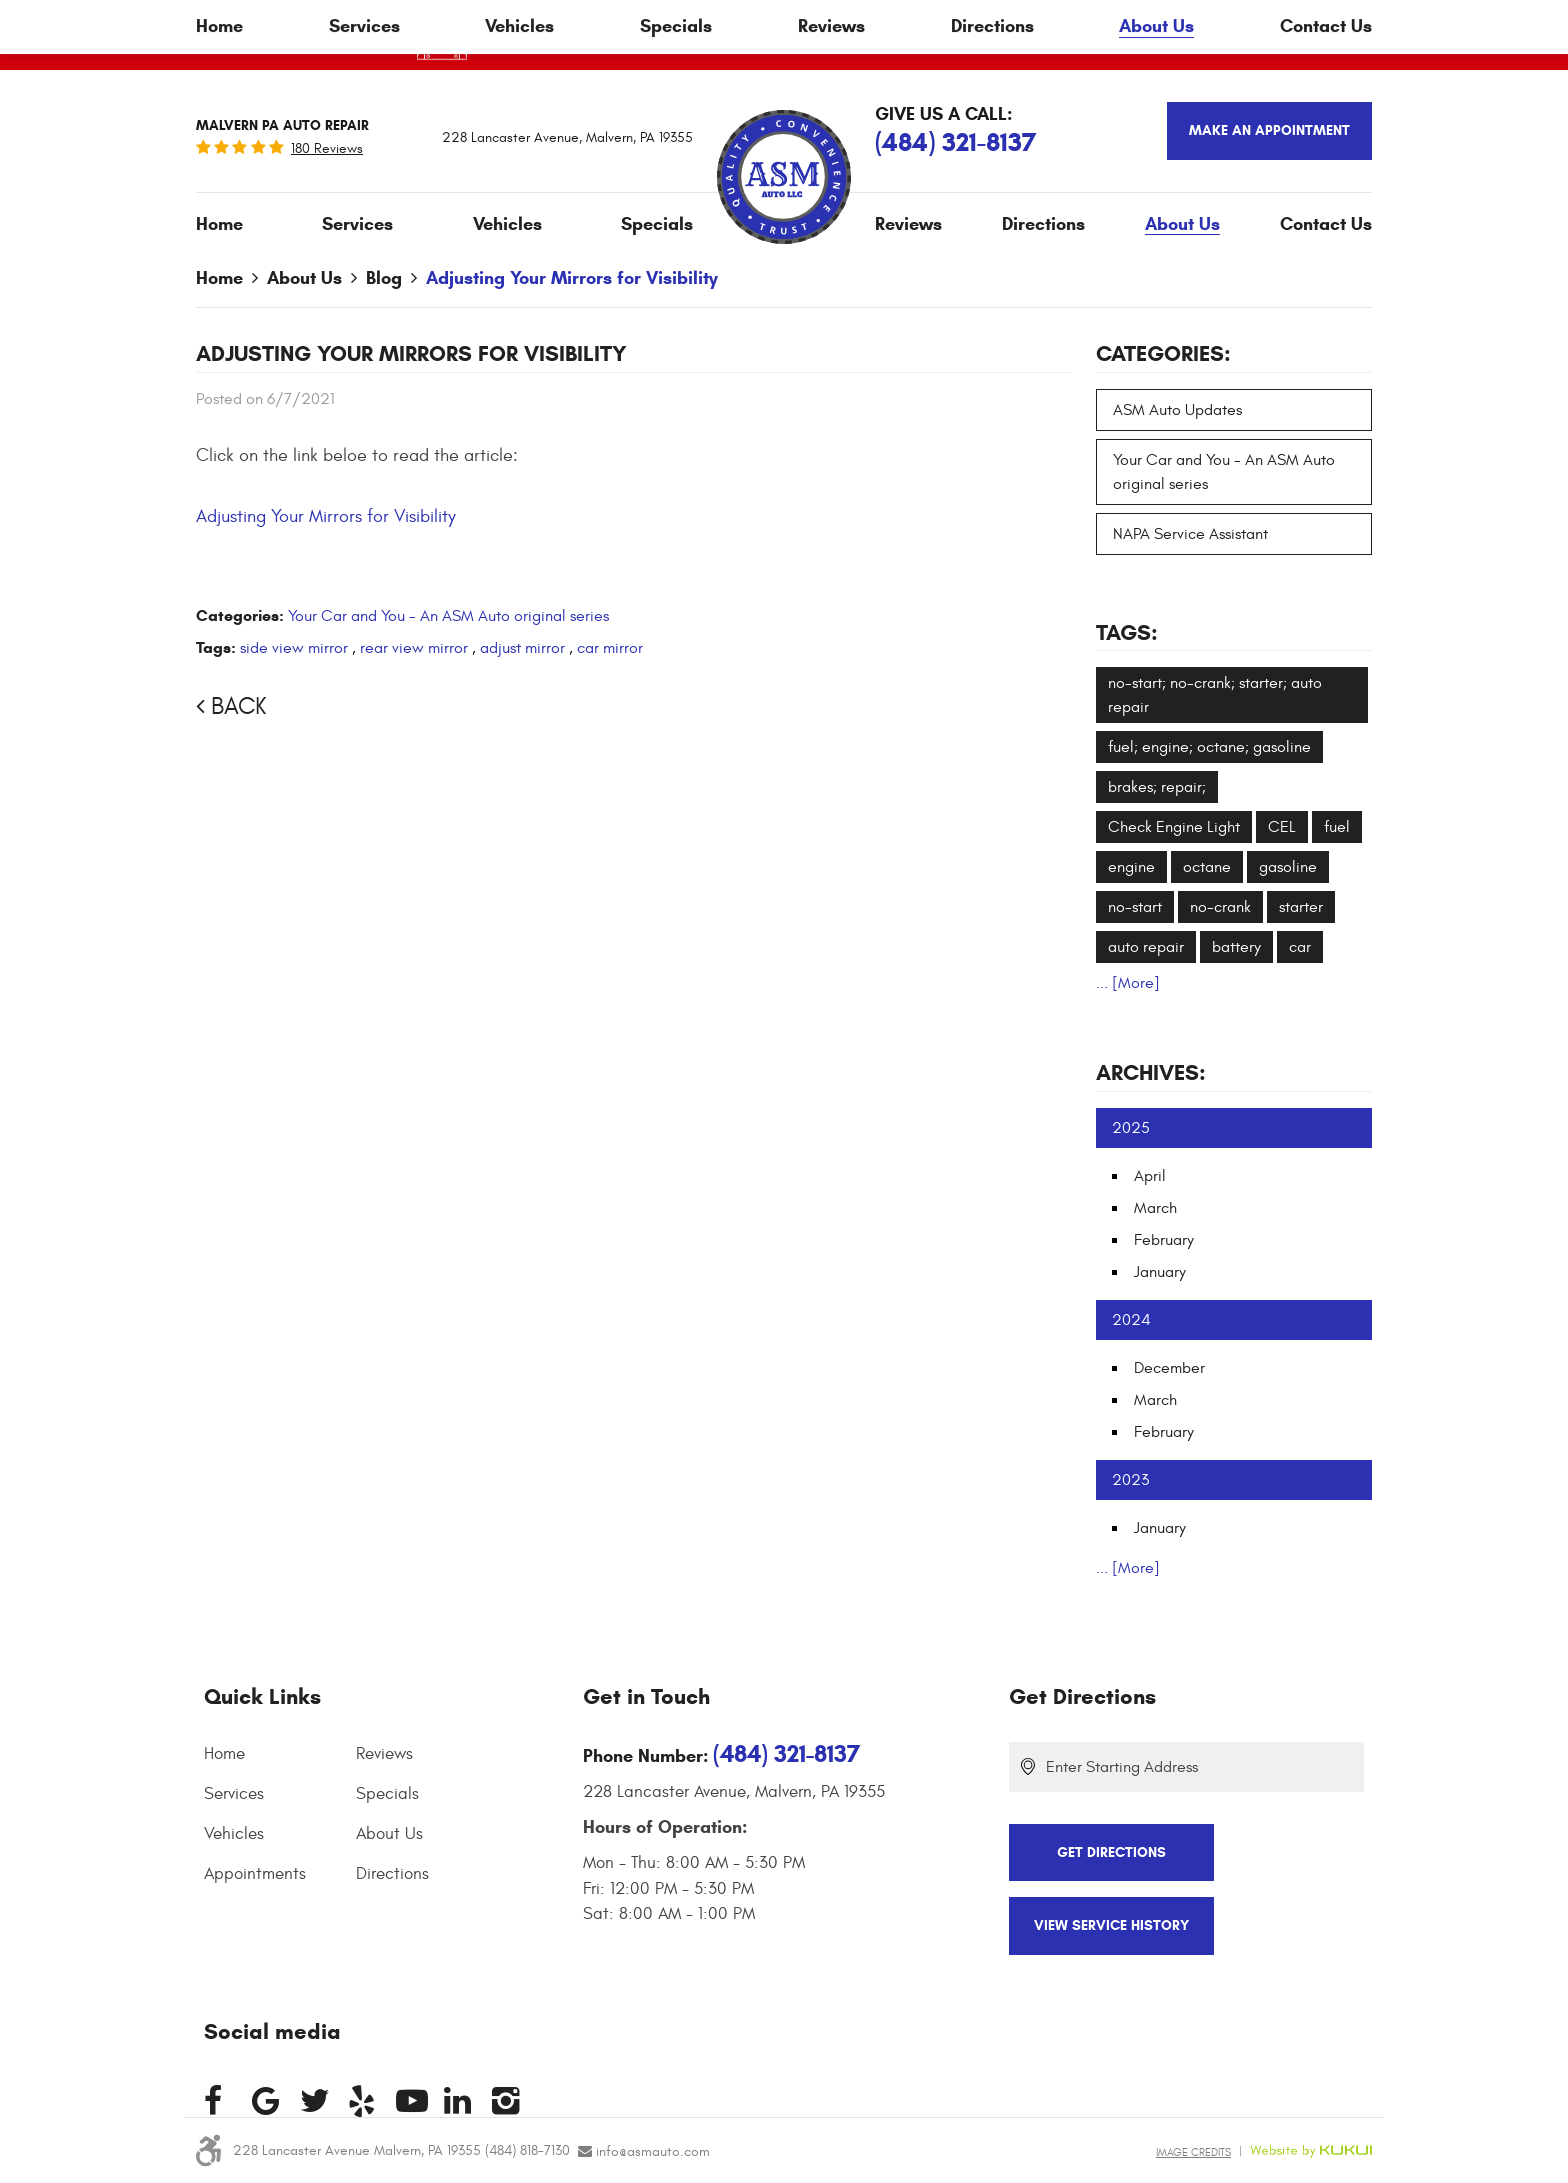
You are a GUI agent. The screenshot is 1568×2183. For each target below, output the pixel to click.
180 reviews (327, 149)
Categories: (1163, 353)
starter (1301, 907)
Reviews (908, 224)
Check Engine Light (1174, 827)
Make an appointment (1269, 130)
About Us (1182, 224)
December (1169, 1368)
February (1164, 1240)
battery (1236, 947)
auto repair (1146, 947)
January (1160, 1272)
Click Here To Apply (1040, 35)
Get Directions (1082, 1697)
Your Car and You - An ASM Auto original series (448, 616)
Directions (1043, 224)
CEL (1282, 827)
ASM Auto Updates (1177, 410)
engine (1131, 867)
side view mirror (294, 648)
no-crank (1220, 907)
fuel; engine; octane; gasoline (1209, 747)
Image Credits (1193, 2152)
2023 (1130, 1480)
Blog (384, 278)
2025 (1131, 1128)
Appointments (255, 1874)
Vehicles (507, 224)
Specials (657, 224)
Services (357, 224)
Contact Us (1326, 224)
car (1300, 947)
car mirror (610, 648)
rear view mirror (414, 648)
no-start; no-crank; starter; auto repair (1215, 695)
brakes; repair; (1157, 787)
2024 (1131, 1320)
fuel (1337, 827)
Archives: (1151, 1072)
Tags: (1127, 632)
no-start (1135, 907)
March (1155, 1208)
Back (238, 707)
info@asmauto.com (653, 2151)
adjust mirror (522, 648)
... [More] (1128, 983)
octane (1207, 867)
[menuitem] (219, 224)
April (1150, 1176)
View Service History (1111, 1925)
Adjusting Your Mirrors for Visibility (572, 278)
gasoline (1288, 867)
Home (219, 224)
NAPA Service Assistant (1190, 534)
